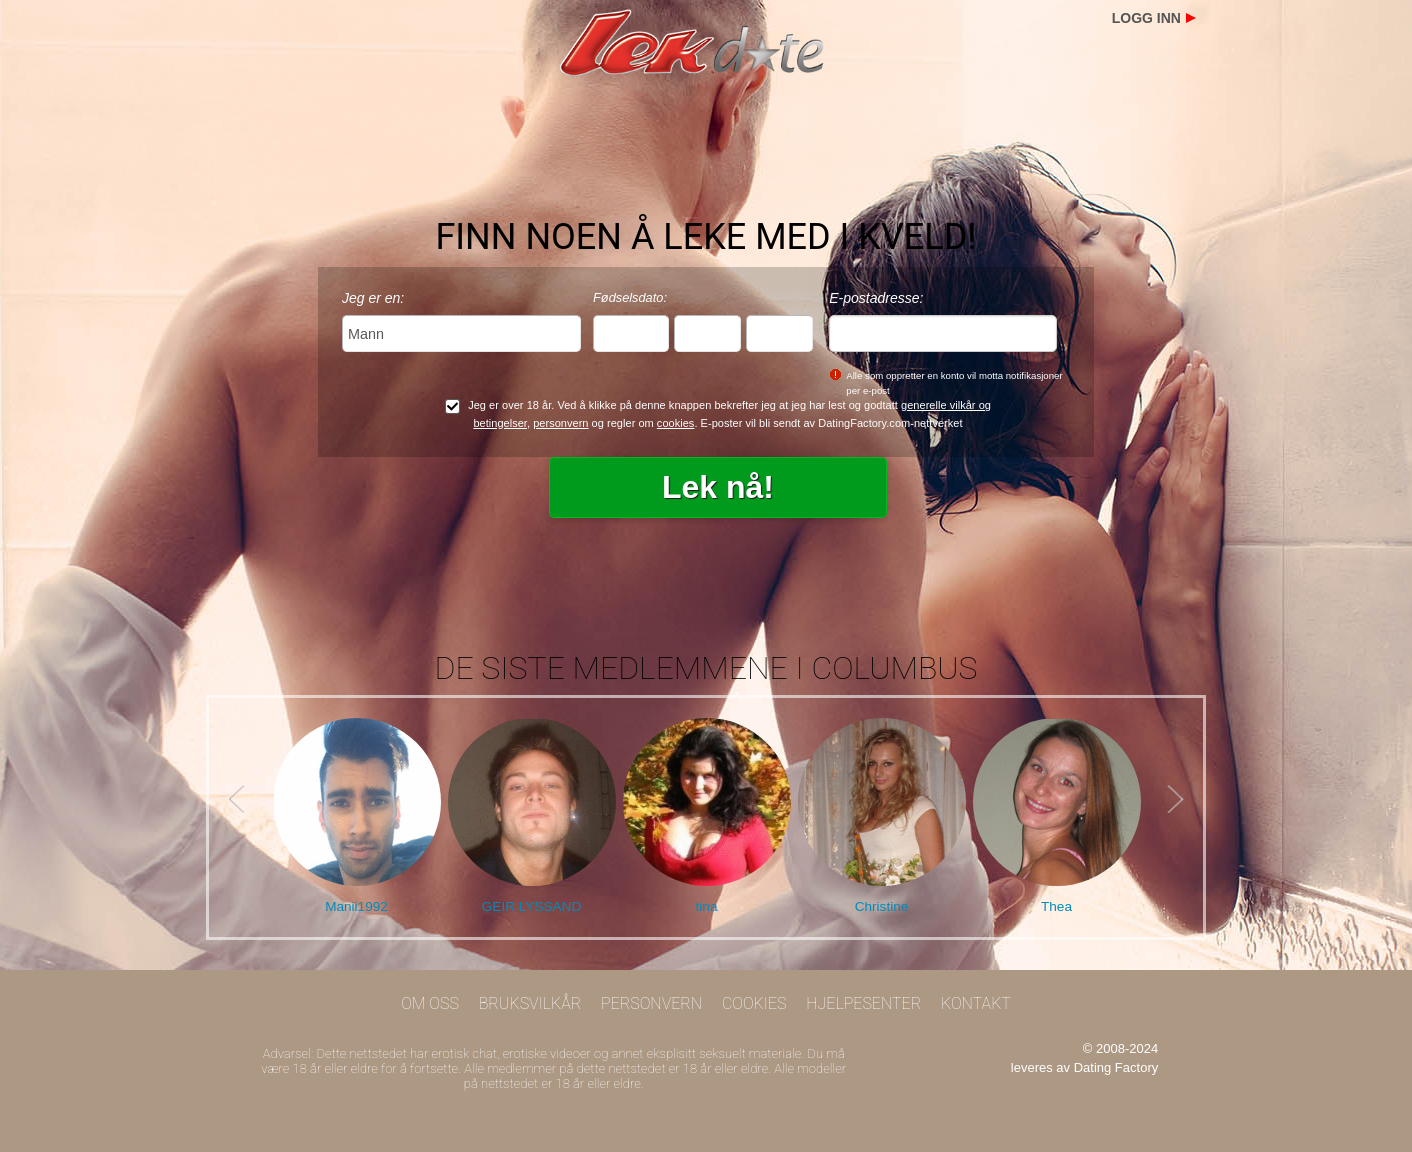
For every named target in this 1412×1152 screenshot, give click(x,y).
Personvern (651, 1003)
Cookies (754, 1003)
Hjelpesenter (863, 1003)
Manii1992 (356, 906)
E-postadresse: (876, 298)
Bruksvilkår (530, 1003)
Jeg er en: (373, 298)
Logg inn (1146, 18)
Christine (882, 906)
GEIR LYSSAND (531, 906)
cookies (676, 423)
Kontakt (976, 1003)
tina (707, 906)
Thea (1056, 906)
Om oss (430, 1003)
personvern (560, 423)
